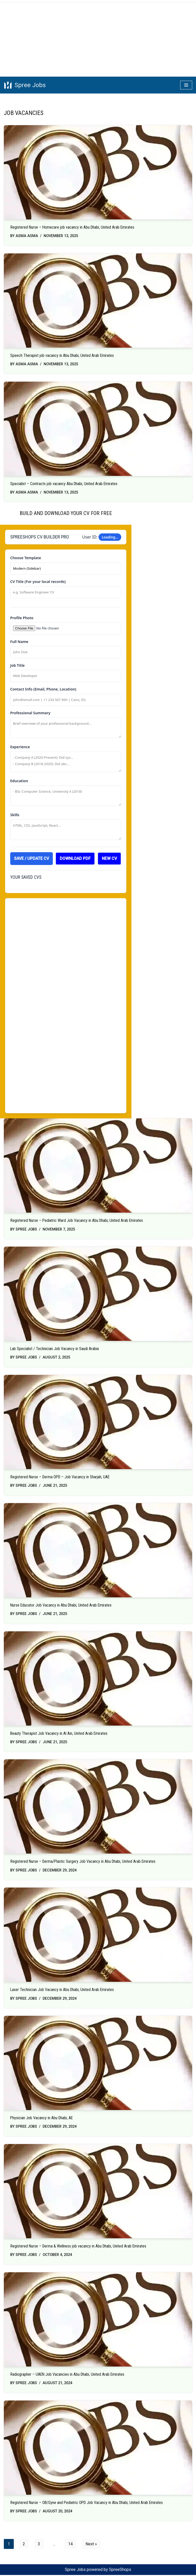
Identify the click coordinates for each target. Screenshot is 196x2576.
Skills (14, 815)
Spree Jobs (26, 1230)
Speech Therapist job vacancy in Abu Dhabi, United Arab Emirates (62, 355)
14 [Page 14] (70, 2544)
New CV (109, 859)
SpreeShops (120, 2570)
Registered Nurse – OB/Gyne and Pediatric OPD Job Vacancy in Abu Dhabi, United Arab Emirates (87, 2503)
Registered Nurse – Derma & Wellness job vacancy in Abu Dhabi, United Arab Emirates (79, 2246)
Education (19, 781)
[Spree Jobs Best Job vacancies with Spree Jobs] (25, 85)
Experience (20, 747)
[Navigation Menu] (186, 85)
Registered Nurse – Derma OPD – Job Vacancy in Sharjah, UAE (61, 1477)
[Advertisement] (98, 38)
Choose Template (25, 558)
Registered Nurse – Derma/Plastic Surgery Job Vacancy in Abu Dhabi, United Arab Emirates (83, 1862)
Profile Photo (21, 618)
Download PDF (75, 859)
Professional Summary (30, 713)
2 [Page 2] (24, 2544)
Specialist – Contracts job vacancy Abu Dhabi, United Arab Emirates (64, 483)
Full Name (19, 641)
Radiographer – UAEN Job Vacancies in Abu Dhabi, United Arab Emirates (68, 2375)
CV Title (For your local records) (38, 581)
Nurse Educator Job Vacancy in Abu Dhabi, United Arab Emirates (61, 1605)
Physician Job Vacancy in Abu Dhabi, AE (42, 2118)
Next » (91, 2544)
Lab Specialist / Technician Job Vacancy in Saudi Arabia (54, 1349)
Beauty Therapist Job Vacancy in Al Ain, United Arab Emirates (59, 1734)
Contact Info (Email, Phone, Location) (43, 689)
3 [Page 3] (39, 2544)
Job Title (17, 665)
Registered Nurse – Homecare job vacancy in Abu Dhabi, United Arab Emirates (73, 227)
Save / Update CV (31, 859)
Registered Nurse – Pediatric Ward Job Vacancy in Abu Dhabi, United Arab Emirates (77, 1221)
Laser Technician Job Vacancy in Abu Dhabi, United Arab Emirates (62, 1990)
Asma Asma (27, 236)
